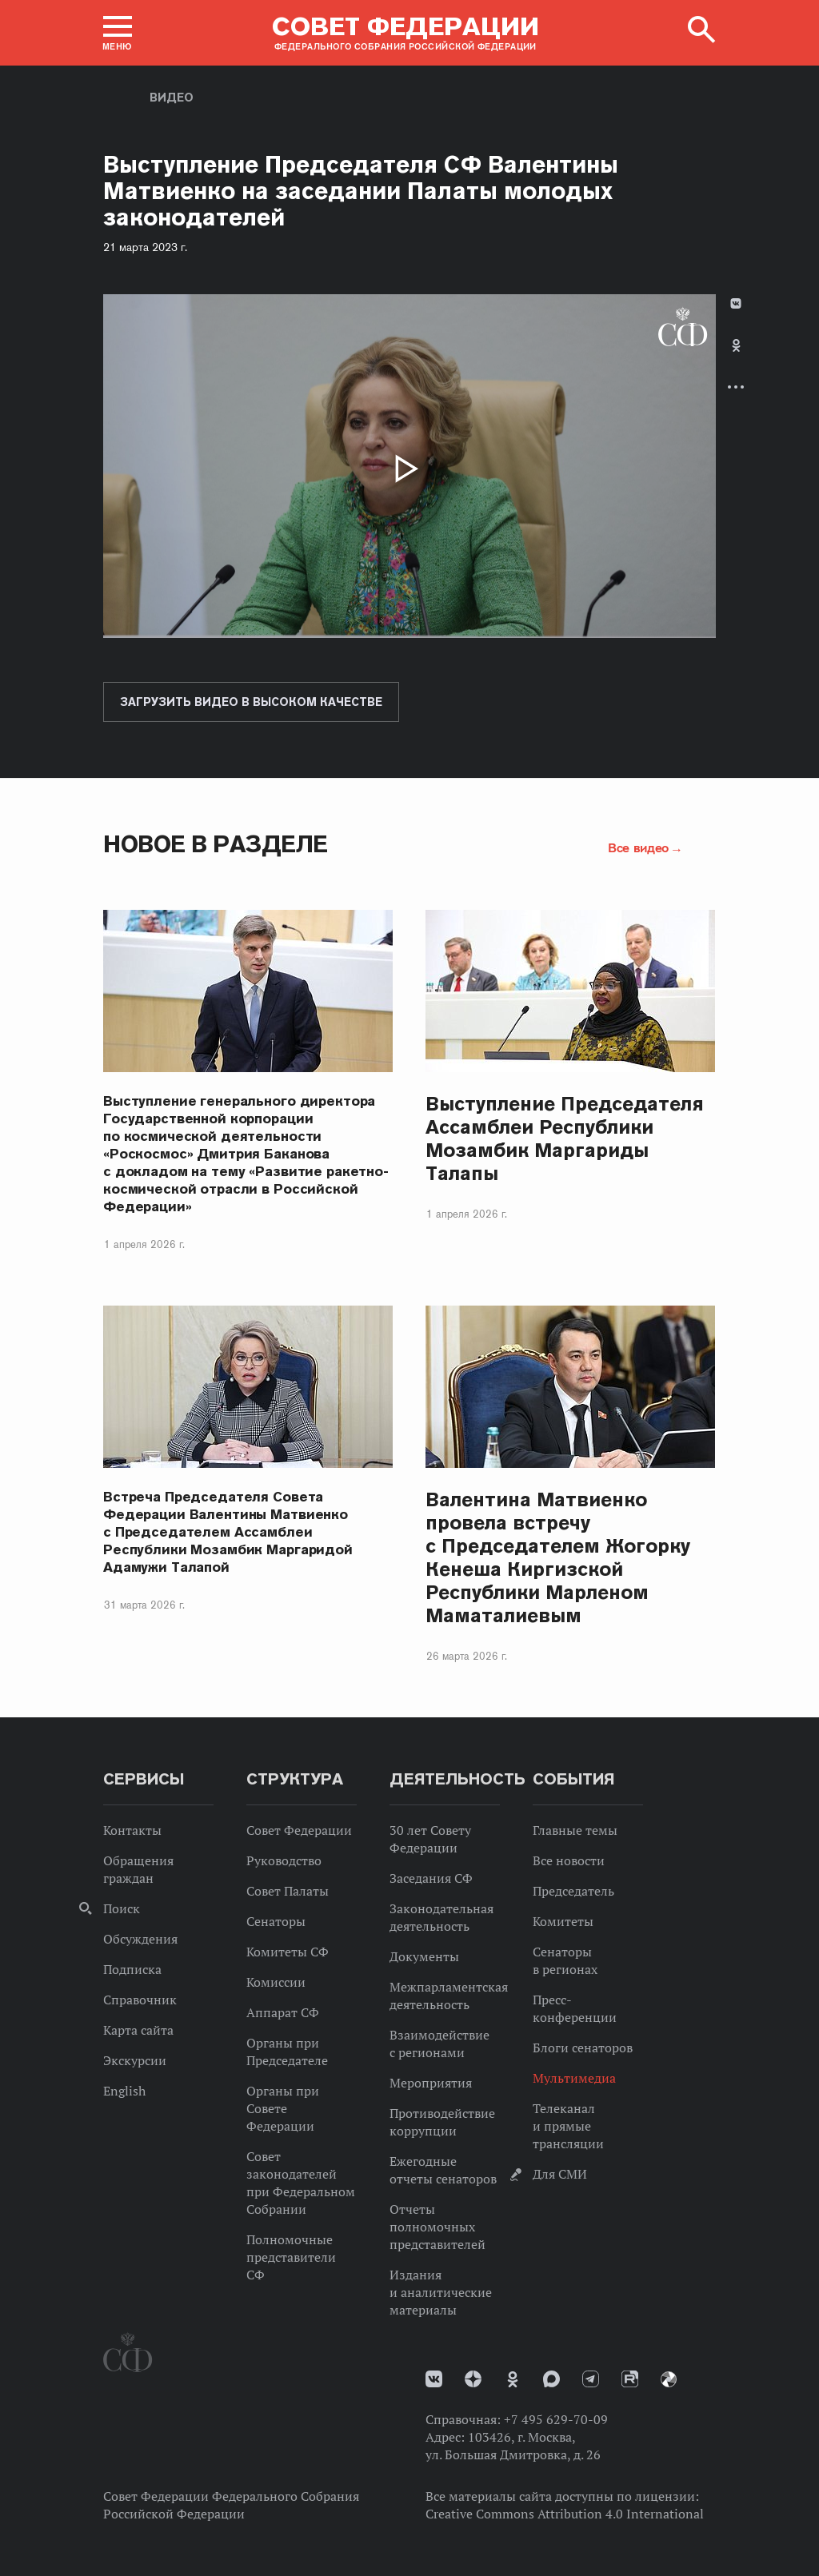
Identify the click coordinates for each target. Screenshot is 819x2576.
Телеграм (590, 2379)
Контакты (132, 1830)
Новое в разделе (215, 844)
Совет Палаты (287, 1891)
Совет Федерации (299, 1830)
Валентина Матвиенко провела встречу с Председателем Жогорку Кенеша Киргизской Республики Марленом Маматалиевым (557, 1557)
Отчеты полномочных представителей (437, 2226)
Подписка (132, 1969)
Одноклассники (736, 345)
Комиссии (276, 1982)
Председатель (573, 1891)
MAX (551, 2379)
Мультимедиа (574, 2078)
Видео (172, 97)
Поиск (121, 1908)
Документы (424, 1956)
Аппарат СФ (282, 2012)
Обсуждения (140, 1939)
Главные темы (575, 1830)
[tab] (736, 358)
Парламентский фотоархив (669, 2379)
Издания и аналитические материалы (441, 2292)
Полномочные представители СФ (291, 2257)
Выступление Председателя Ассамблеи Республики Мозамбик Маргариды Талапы (564, 1138)
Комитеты (563, 1921)
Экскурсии (134, 2060)
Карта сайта (138, 2030)
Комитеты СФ (287, 1952)
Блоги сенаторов (583, 2048)
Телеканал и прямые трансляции (568, 2125)
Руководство (284, 1860)
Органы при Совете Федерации (282, 2108)
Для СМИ (560, 2174)
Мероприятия (431, 2083)
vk (433, 2379)
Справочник (140, 2000)
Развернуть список (736, 387)
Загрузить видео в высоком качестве (251, 702)
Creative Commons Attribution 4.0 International (564, 2514)
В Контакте (736, 303)
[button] (117, 33)
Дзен (473, 2379)
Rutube (629, 2379)
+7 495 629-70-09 (556, 2419)
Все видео (638, 847)
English (124, 2091)
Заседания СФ (431, 1878)
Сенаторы (276, 1921)
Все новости (569, 1860)
